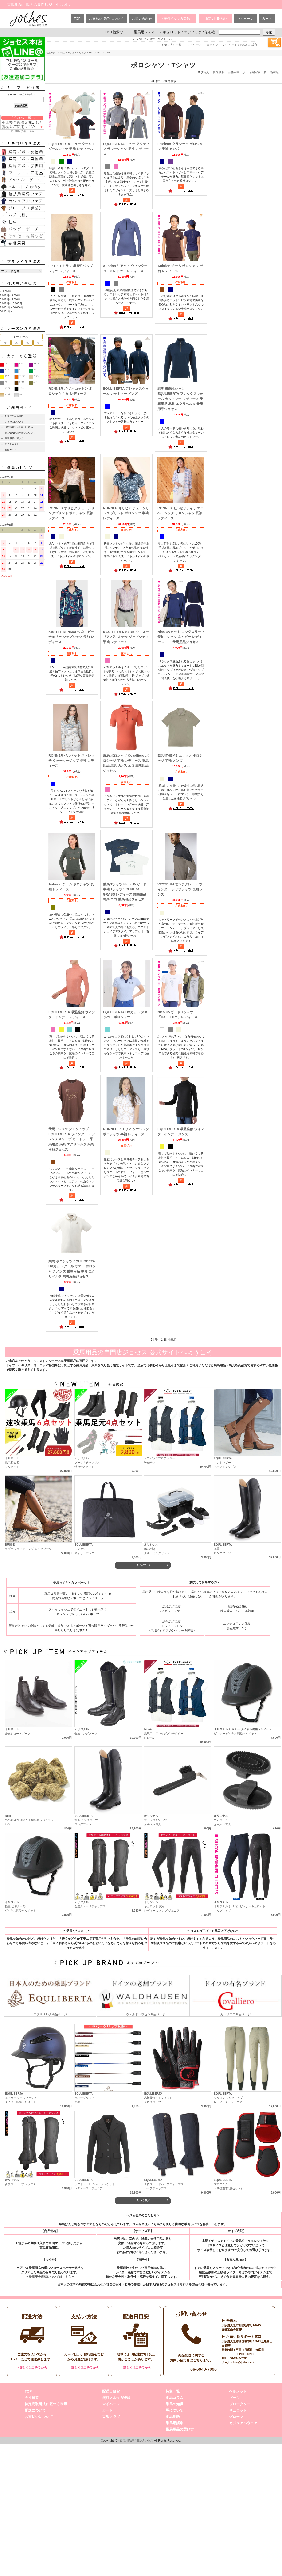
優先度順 (218, 72)
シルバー (22, 394)
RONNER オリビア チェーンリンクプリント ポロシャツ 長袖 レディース (71, 513)
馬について (174, 2410)
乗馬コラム (174, 2398)
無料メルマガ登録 (116, 2398)
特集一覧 (173, 2391)
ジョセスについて (14, 421)
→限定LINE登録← (215, 18)
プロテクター (239, 2404)
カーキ (35, 382)
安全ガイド (10, 449)
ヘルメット (238, 2391)
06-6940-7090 (203, 2369)
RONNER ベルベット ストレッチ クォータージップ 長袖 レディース (71, 760)
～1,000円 (6, 291)
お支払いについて (39, 2417)
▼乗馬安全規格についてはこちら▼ (50, 2277)
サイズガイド (12, 444)
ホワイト (7, 388)
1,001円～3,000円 (10, 295)
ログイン (212, 44)
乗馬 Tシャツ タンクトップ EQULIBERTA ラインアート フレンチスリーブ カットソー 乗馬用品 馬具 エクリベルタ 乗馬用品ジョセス (71, 1139)
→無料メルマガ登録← (176, 18)
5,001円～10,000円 (11, 303)
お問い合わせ (142, 18)
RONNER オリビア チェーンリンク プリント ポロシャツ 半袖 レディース (126, 513)
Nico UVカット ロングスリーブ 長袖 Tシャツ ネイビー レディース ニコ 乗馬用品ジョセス (180, 637)
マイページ (245, 18)
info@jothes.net (243, 2362)
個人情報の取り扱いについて (20, 432)
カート (267, 18)
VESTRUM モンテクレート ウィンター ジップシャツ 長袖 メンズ (180, 889)
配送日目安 (111, 2391)
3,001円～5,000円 (10, 299)
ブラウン (22, 382)
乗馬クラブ (111, 2417)
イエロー (7, 376)
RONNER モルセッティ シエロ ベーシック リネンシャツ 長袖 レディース (180, 513)
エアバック (193, 32)
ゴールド (7, 394)
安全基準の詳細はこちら (22, 124)
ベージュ (36, 376)
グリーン (36, 369)
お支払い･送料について (106, 18)
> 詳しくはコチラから (32, 2367)
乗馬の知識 (174, 2404)
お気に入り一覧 (171, 44)
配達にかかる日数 (14, 416)
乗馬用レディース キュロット (157, 32)
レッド (7, 363)
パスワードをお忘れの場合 (240, 44)
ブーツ (234, 2398)
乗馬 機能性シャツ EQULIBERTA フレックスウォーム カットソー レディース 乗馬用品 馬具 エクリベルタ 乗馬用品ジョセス (180, 399)
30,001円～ (6, 311)
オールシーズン (21, 336)
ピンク (21, 363)
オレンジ (22, 376)
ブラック (22, 388)
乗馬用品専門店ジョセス (136, 2440)
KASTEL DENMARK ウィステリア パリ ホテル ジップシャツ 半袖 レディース (126, 637)
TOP (77, 18)
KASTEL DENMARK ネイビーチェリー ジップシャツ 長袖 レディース (71, 637)
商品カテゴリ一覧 (55, 52)
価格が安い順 (257, 72)
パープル (36, 363)
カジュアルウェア (76, 52)
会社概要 (32, 2398)
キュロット (238, 2410)
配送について (35, 2410)
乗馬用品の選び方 (14, 438)
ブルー (21, 369)
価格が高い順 (236, 72)
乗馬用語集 (174, 2423)
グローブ (236, 2417)
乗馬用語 (173, 2417)
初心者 (210, 32)
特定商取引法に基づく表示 (19, 427)
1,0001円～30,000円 (11, 307)
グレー (7, 382)
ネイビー (7, 369)
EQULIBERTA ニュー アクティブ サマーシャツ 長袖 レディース (126, 149)
